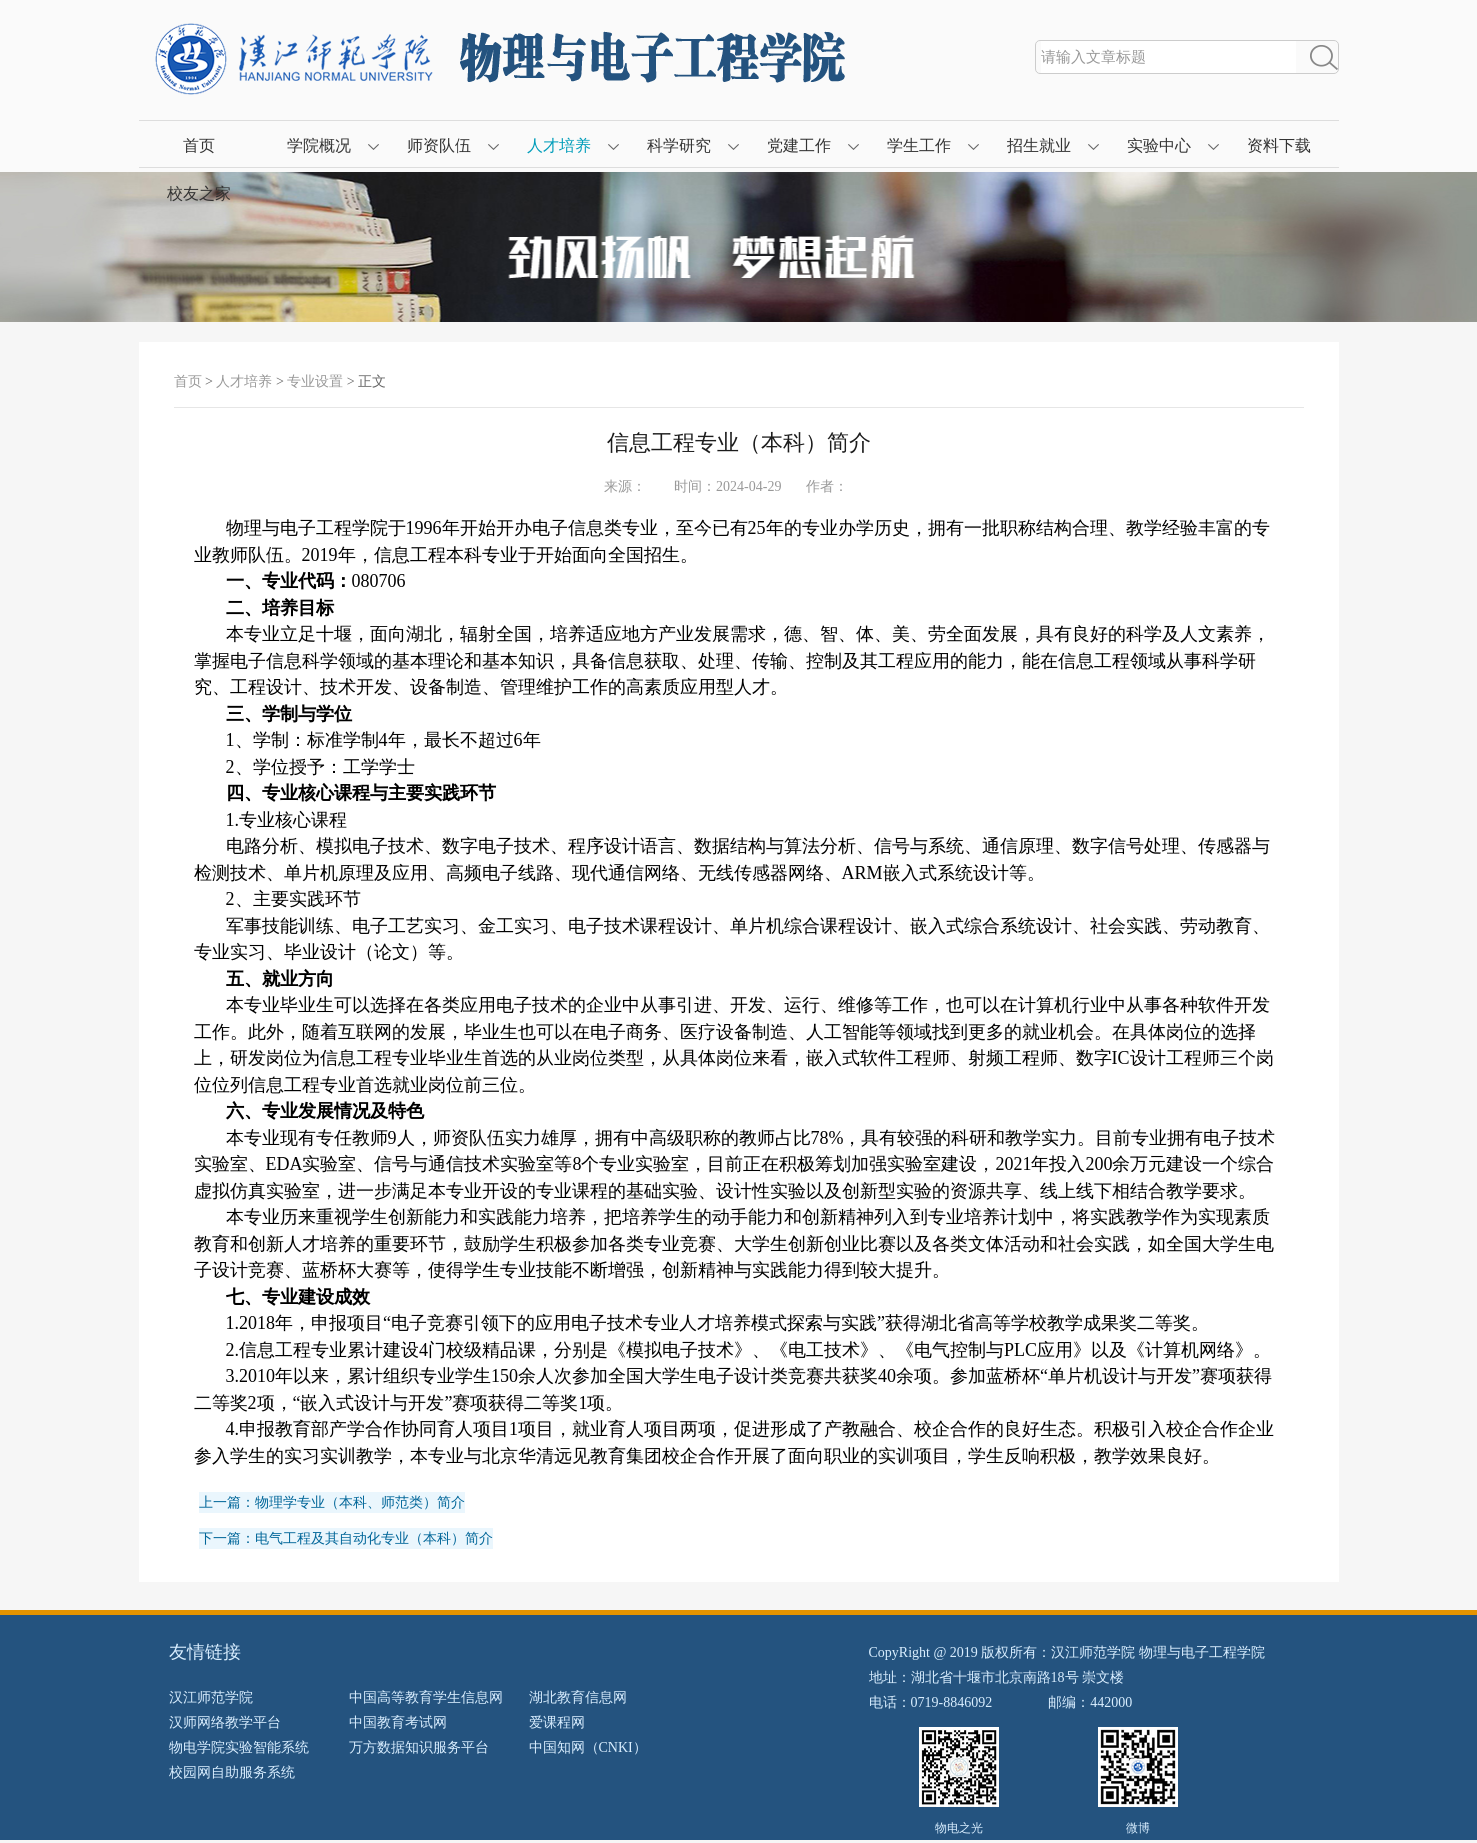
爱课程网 (557, 1722)
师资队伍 (439, 145)
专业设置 (315, 381)
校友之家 (199, 193)
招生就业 (1039, 145)
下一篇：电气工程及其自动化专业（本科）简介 (346, 1538)
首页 (199, 145)
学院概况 (319, 145)
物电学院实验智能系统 (239, 1747)
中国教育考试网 (398, 1722)
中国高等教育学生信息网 (426, 1697)
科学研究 (679, 145)
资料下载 (1279, 145)
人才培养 (559, 145)
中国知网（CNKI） (588, 1747)
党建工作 (799, 145)
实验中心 (1159, 145)
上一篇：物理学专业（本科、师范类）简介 (332, 1502)
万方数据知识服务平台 (419, 1747)
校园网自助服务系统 (232, 1772)
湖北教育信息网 (578, 1697)
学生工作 (919, 145)
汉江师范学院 (211, 1697)
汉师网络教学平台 (225, 1722)
